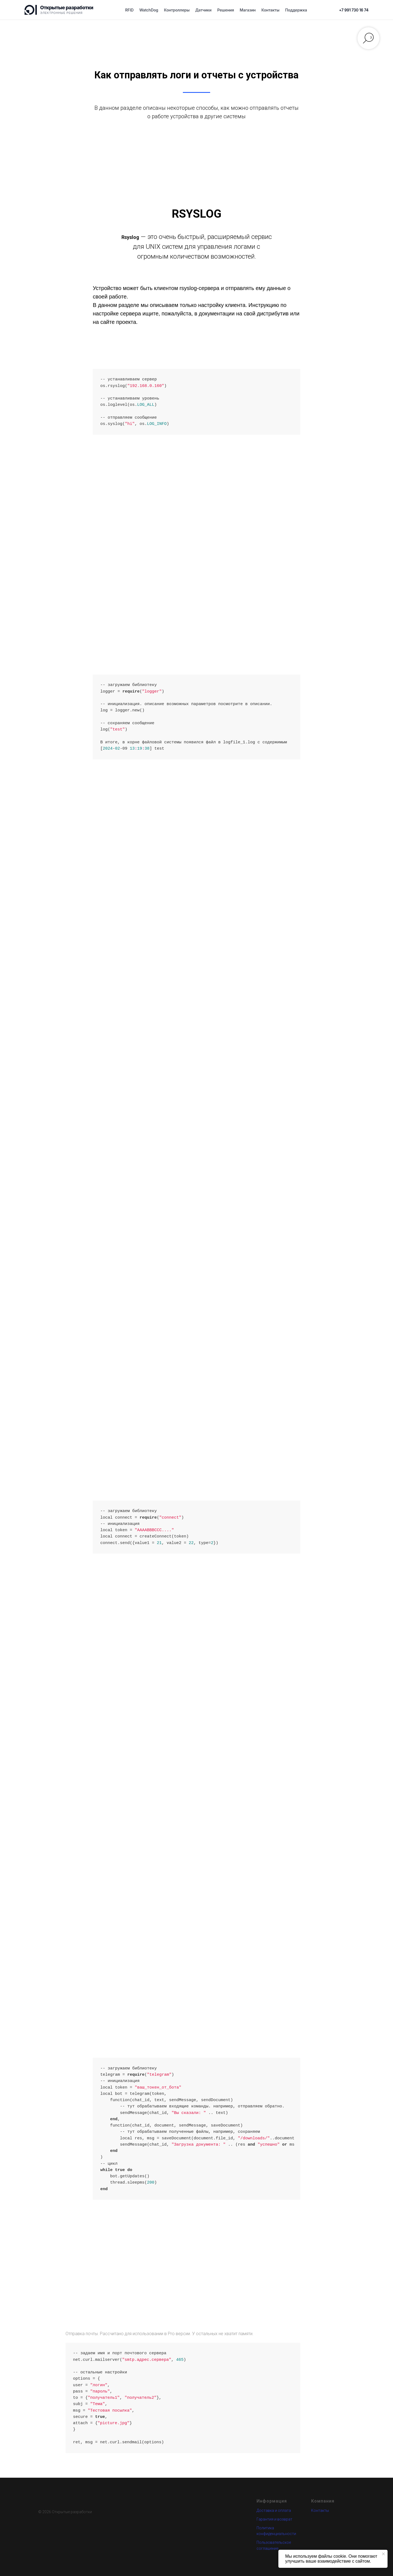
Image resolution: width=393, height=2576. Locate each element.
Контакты (270, 10)
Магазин (247, 10)
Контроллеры (177, 10)
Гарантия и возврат (274, 2519)
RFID (129, 10)
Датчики (203, 10)
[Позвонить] (353, 9)
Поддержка (296, 10)
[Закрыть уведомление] (383, 2554)
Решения (225, 10)
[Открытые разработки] (59, 10)
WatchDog (148, 10)
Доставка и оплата (274, 2510)
